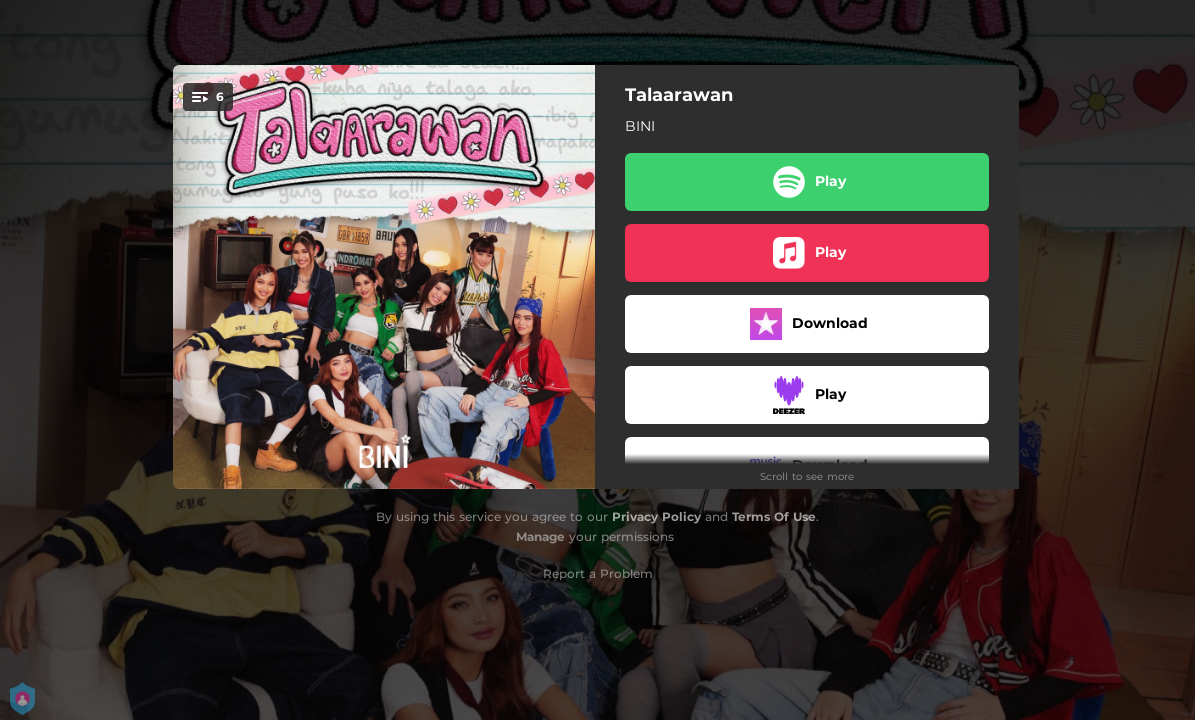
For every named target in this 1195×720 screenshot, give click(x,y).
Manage (540, 536)
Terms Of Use (774, 516)
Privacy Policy (656, 516)
